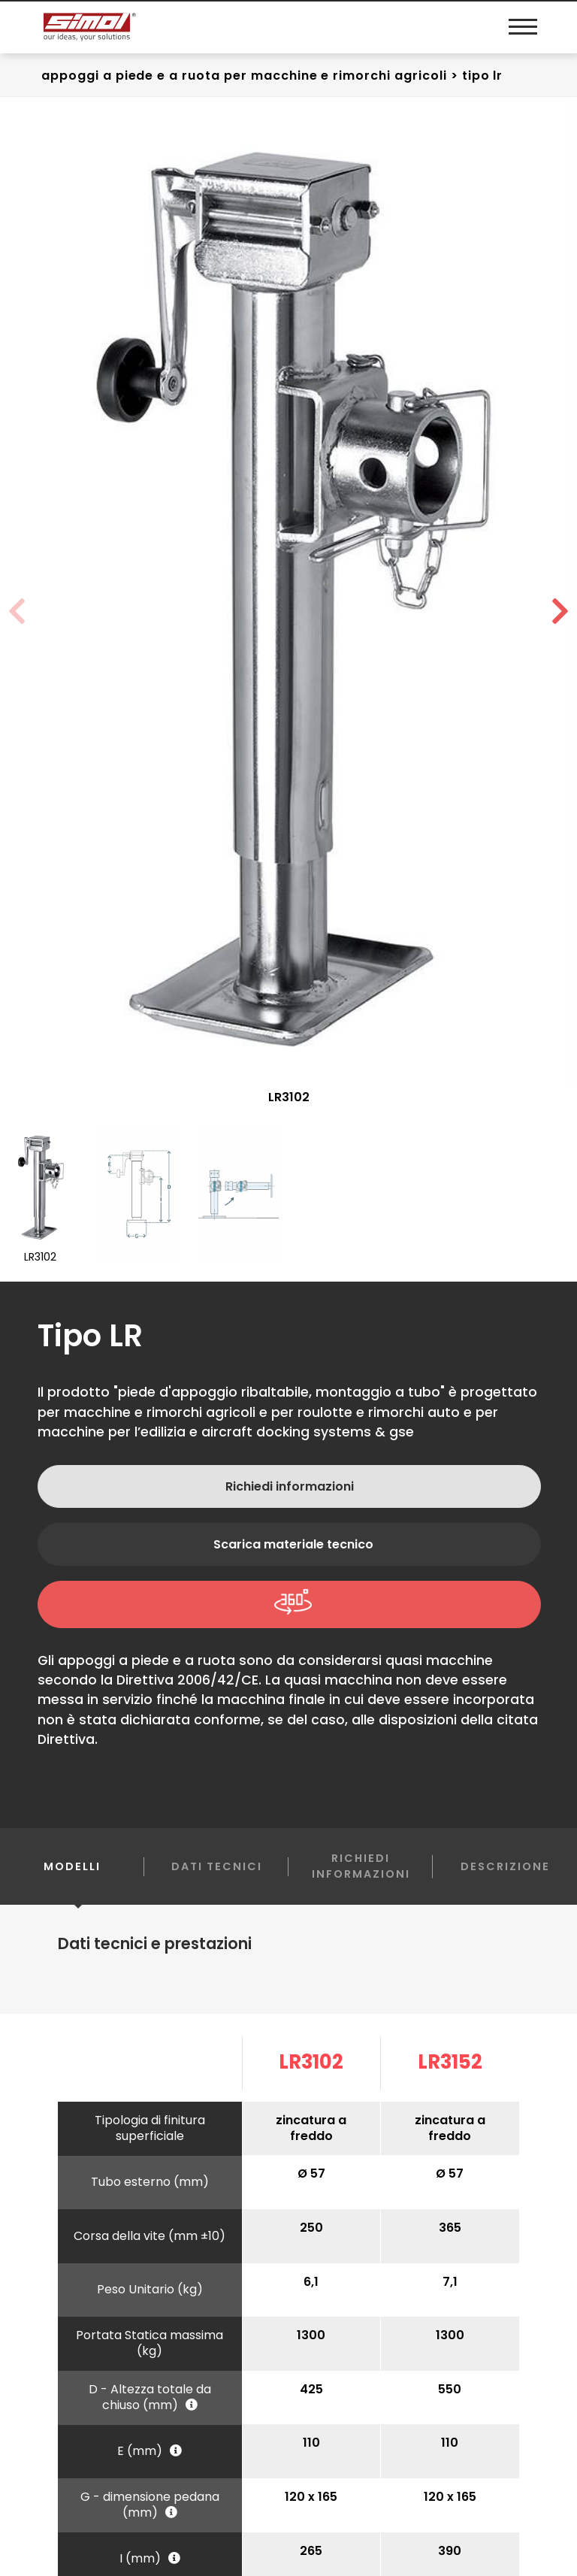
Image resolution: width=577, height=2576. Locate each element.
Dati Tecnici (216, 1864)
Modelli (72, 1876)
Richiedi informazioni (289, 1485)
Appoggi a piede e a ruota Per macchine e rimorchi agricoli (244, 74)
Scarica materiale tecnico (293, 1542)
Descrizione (505, 1864)
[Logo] (166, 26)
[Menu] (519, 27)
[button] (560, 610)
